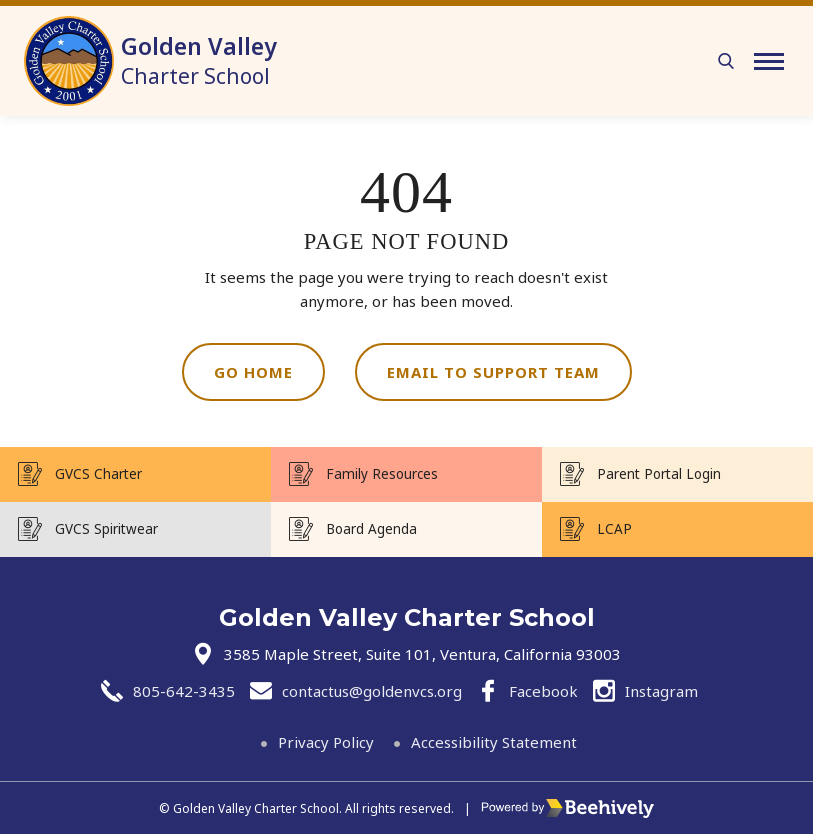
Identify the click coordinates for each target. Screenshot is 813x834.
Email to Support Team (493, 372)
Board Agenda (371, 529)
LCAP (614, 529)
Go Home (253, 372)
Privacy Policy (326, 742)
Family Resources (382, 474)
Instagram (661, 691)
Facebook (543, 691)
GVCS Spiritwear (106, 529)
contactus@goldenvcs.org (372, 691)
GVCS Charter (98, 474)
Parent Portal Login (659, 474)
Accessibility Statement (494, 742)
